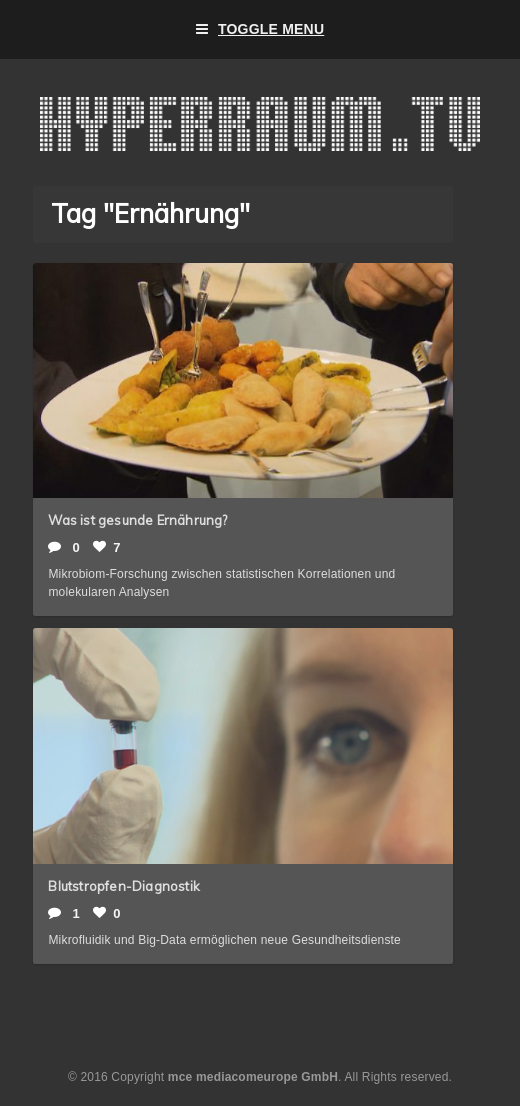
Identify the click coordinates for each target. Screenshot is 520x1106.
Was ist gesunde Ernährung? (137, 520)
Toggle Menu (260, 29)
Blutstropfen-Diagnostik (124, 886)
